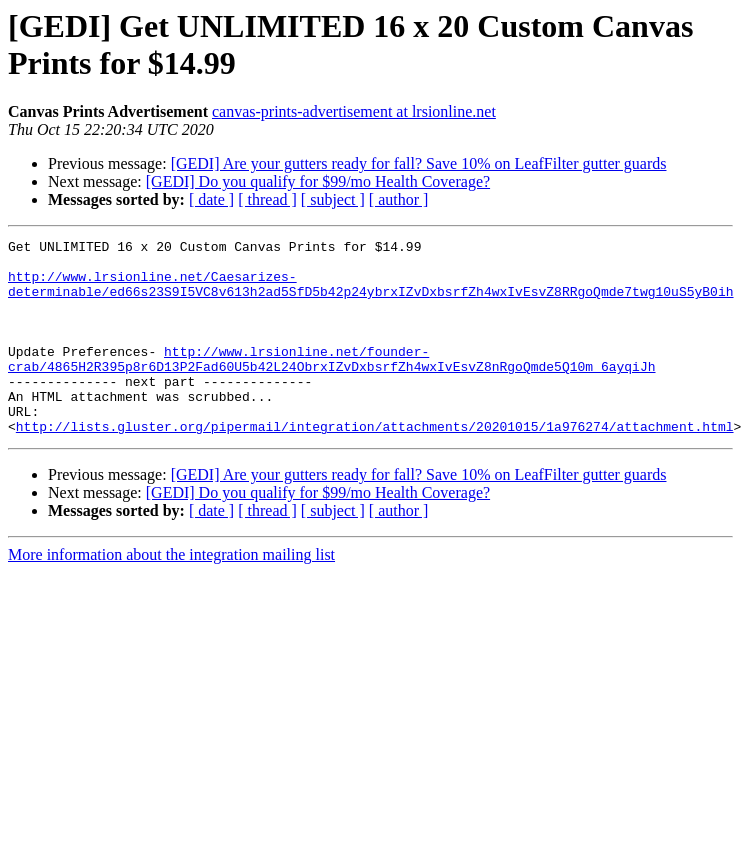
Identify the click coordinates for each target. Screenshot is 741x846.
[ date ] (211, 199)
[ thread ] (267, 199)
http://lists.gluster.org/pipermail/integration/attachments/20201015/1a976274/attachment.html (375, 465)
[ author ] (399, 199)
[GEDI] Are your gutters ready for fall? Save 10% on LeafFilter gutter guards (419, 163)
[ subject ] (333, 199)
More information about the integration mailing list (171, 593)
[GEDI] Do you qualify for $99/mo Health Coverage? (318, 181)
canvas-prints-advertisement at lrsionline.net (354, 111)
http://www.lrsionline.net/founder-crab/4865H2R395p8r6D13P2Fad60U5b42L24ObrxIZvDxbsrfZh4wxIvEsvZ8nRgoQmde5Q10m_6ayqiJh (331, 384)
